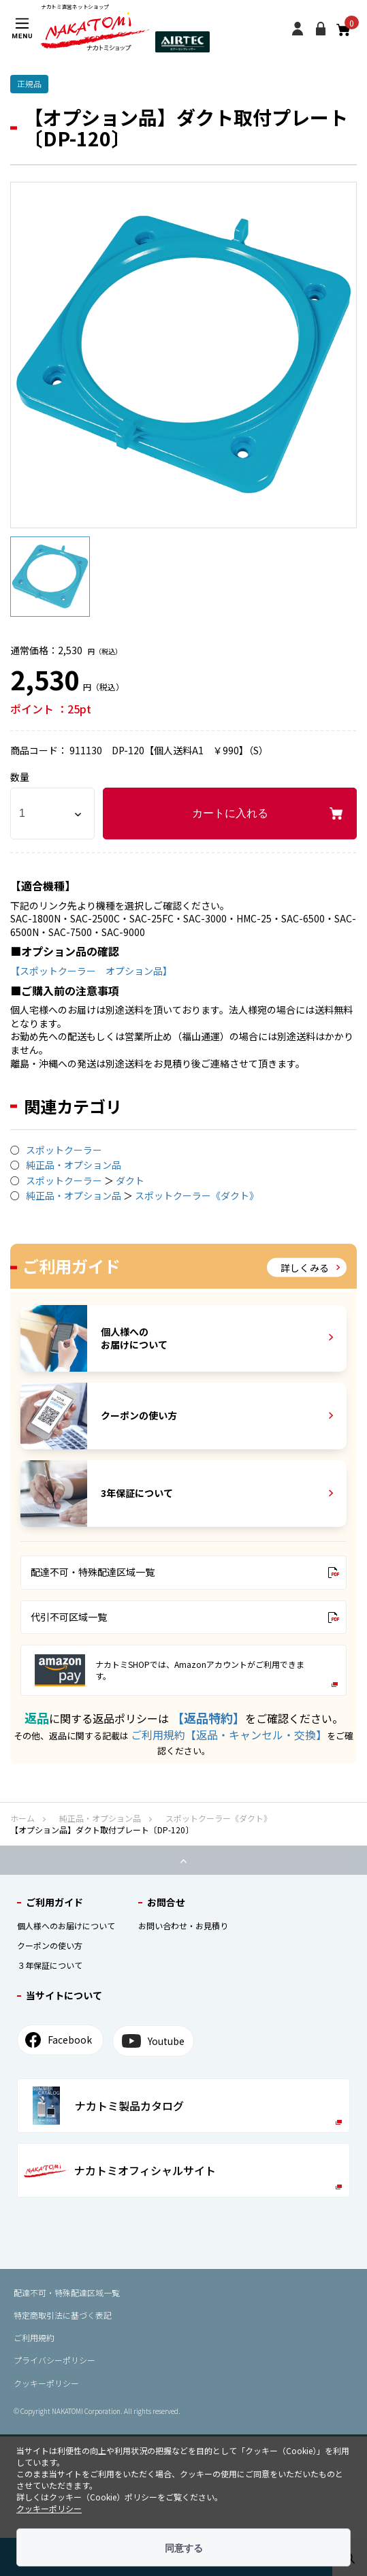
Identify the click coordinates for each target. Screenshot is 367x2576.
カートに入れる (230, 813)
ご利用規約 (34, 2337)
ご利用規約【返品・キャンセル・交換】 (229, 1734)
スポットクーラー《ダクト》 (197, 1195)
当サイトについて (64, 1995)
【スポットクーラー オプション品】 (91, 971)
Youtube (153, 2041)
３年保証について (49, 1965)
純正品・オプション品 (73, 1165)
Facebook (58, 2040)
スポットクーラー (64, 1150)
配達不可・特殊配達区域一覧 (185, 1572)
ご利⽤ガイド (54, 1902)
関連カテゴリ (73, 1106)
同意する (184, 2548)
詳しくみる (310, 1267)
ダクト (130, 1180)
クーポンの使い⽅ (49, 1945)
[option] (183, 355)
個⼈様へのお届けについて (66, 1925)
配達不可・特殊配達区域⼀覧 (67, 2292)
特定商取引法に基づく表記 (63, 2315)
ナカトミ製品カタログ (187, 2106)
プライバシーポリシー (54, 2360)
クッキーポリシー (46, 2383)
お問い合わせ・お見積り (183, 1925)
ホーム (22, 1818)
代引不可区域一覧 (185, 1617)
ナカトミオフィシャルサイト (183, 2175)
